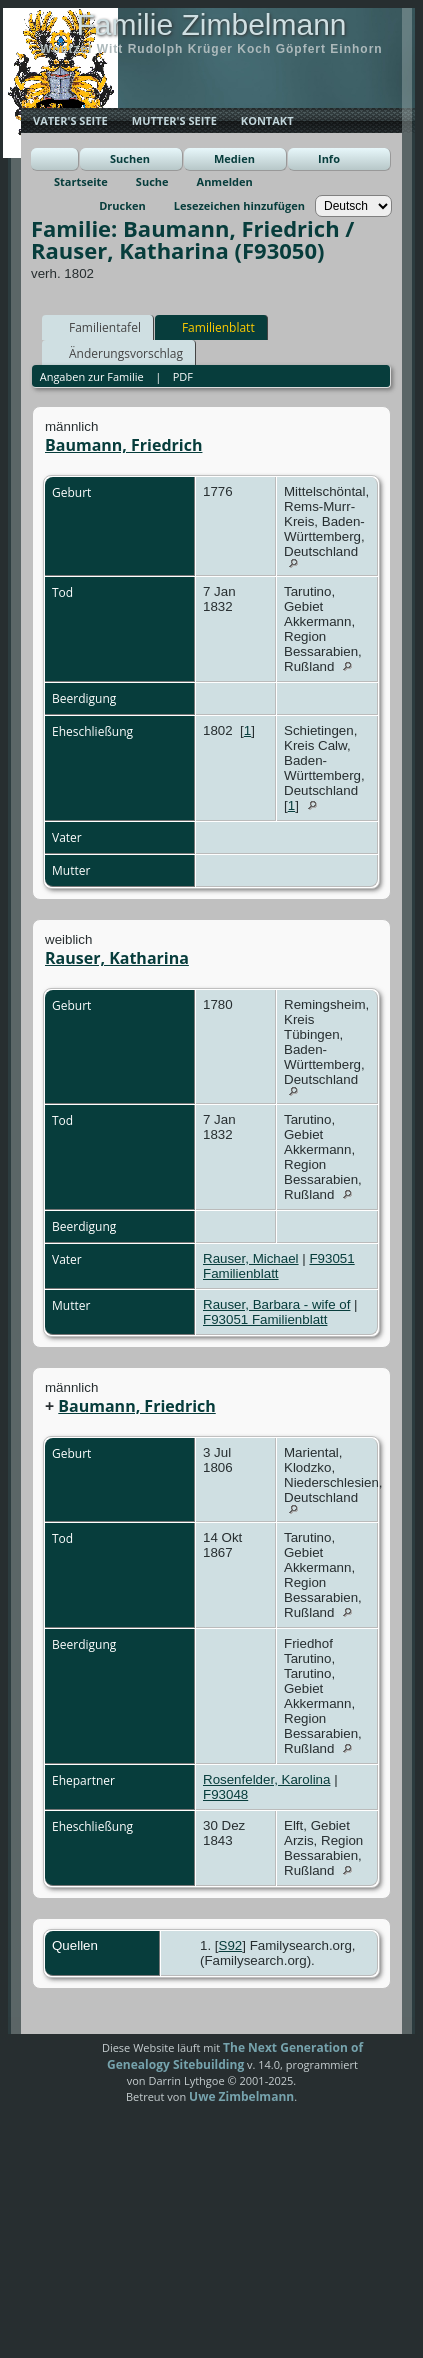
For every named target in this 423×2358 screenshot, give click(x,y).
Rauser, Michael (251, 1258)
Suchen (130, 158)
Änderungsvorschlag (117, 353)
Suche (152, 181)
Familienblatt (209, 327)
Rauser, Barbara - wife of (276, 1304)
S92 (231, 1945)
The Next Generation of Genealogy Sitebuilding (235, 2056)
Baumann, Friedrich (123, 445)
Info (329, 158)
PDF (183, 376)
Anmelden (225, 181)
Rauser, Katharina (117, 958)
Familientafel (96, 327)
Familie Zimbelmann (211, 24)
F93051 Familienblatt (265, 1319)
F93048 (225, 1794)
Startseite (81, 181)
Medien (234, 158)
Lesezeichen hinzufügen (239, 205)
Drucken (122, 205)
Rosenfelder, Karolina (266, 1779)
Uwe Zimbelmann (241, 2096)
